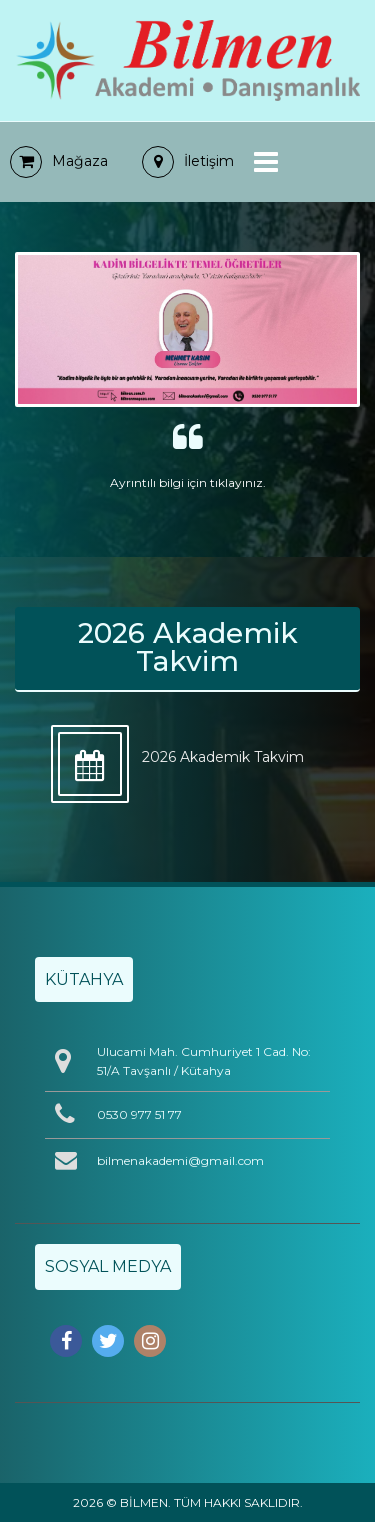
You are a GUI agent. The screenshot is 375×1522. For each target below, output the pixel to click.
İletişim (188, 161)
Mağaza (59, 161)
